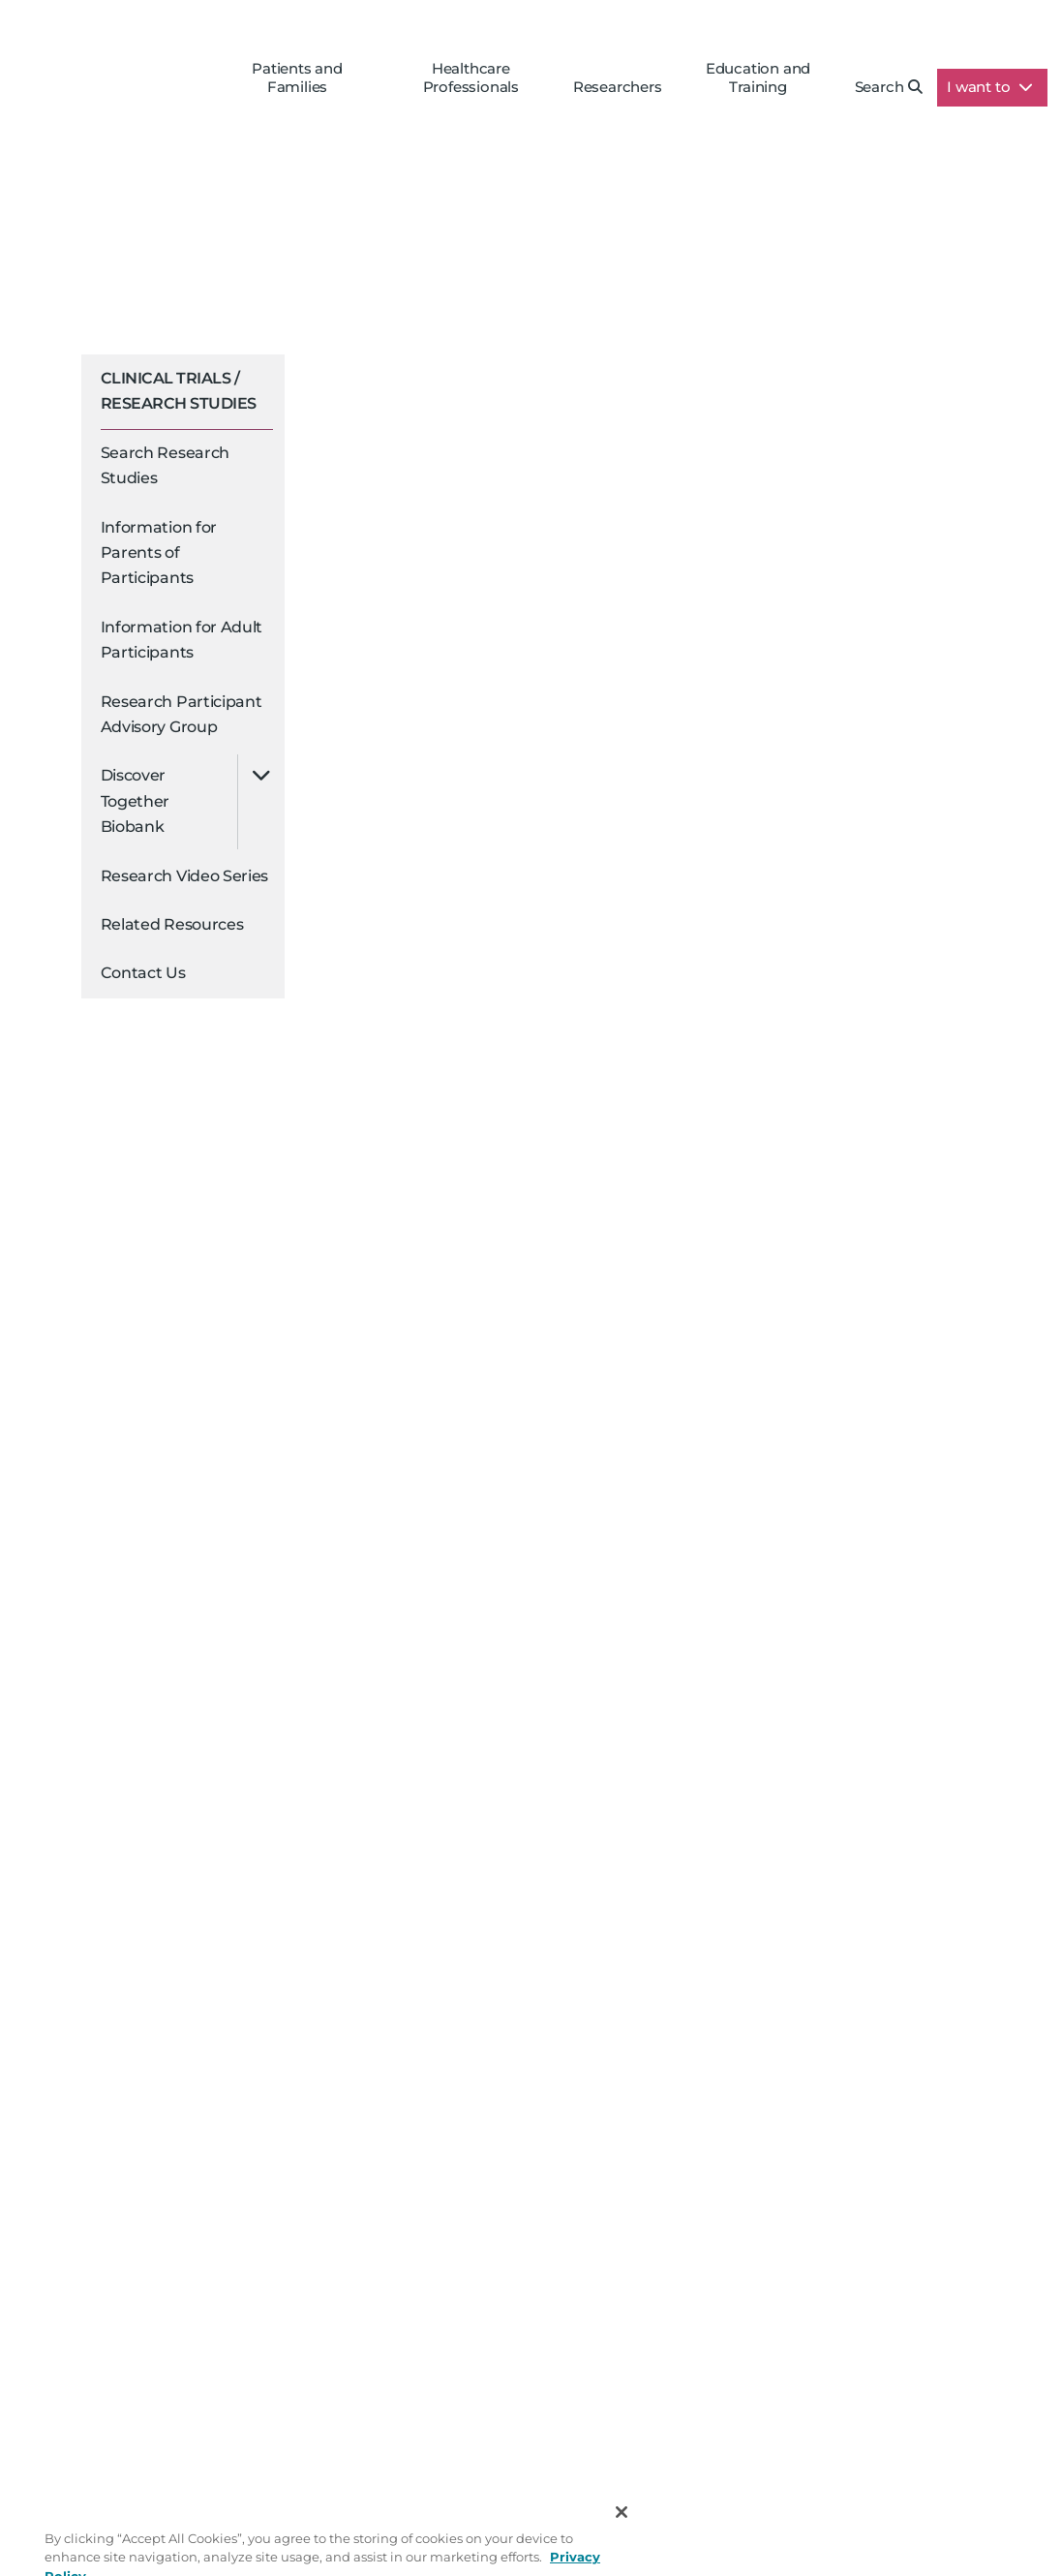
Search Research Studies (165, 465)
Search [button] (889, 86)
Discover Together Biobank (135, 801)
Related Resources (172, 924)
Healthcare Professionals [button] (471, 77)
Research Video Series (185, 876)
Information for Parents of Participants (159, 553)
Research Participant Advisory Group (181, 714)
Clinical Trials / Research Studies (179, 391)
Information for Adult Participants (182, 639)
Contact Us (143, 973)
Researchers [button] (617, 86)
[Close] (621, 2532)
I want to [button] (990, 86)
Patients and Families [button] (297, 77)
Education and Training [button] (758, 77)
